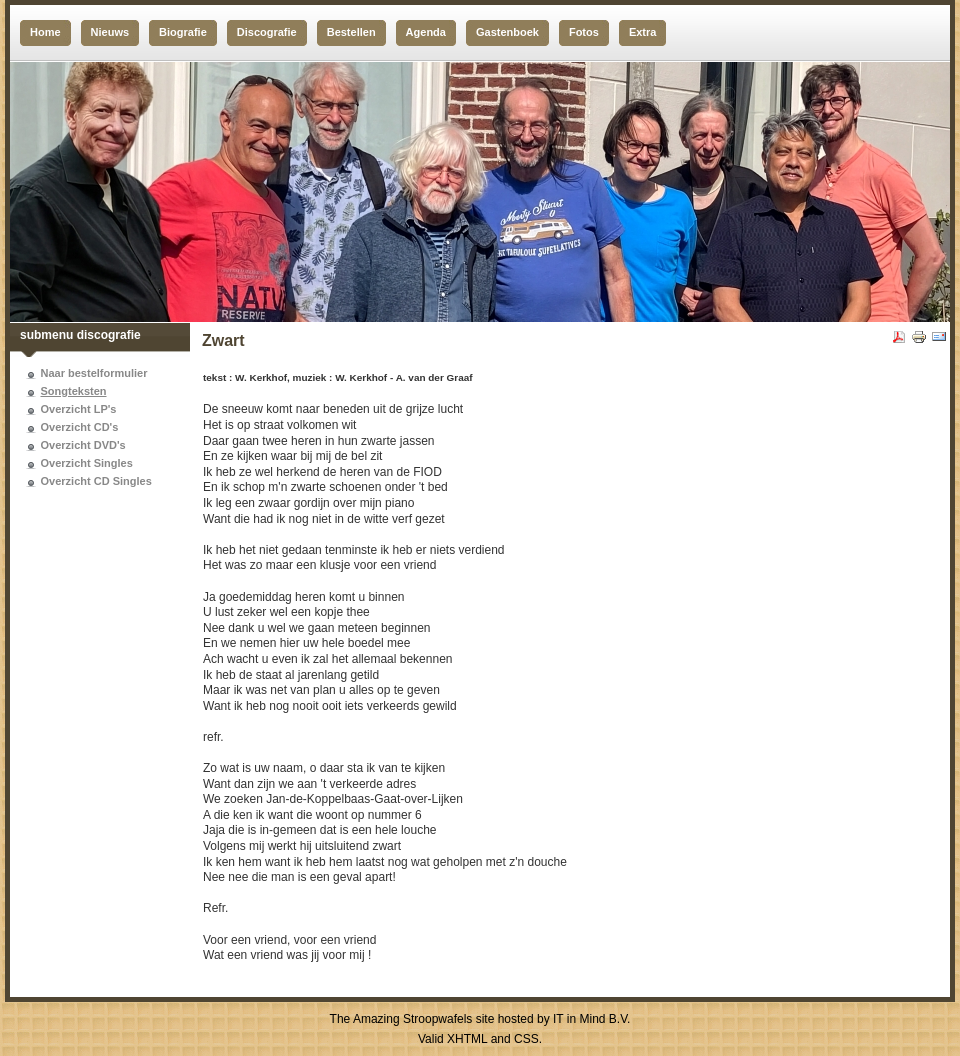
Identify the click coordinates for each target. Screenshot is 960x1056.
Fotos (584, 32)
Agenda (426, 32)
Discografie (267, 32)
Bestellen (351, 32)
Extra (643, 32)
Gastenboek (507, 32)
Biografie (183, 32)
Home (45, 32)
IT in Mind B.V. (591, 1019)
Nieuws (110, 32)
